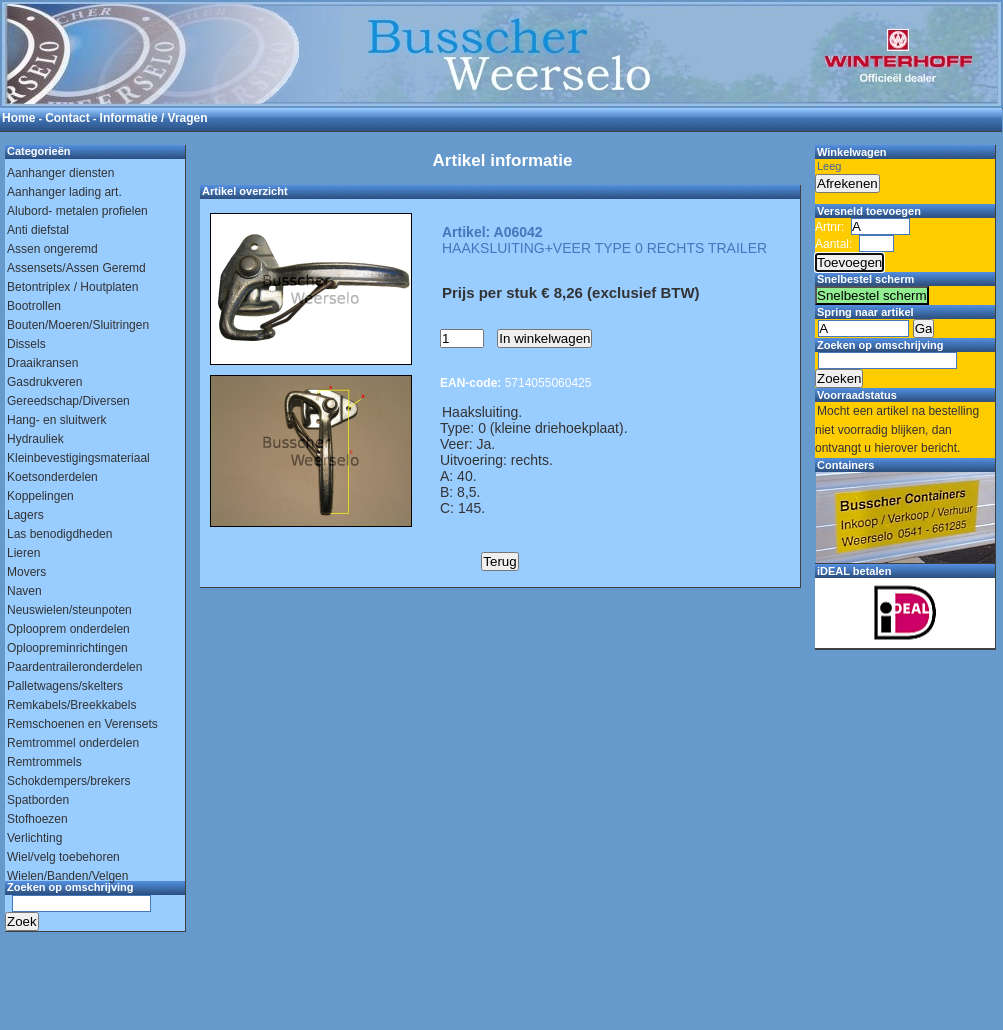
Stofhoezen (37, 819)
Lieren (23, 553)
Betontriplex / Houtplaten (72, 287)
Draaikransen (42, 363)
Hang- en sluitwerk (56, 420)
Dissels (26, 344)
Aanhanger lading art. (64, 192)
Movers (26, 572)
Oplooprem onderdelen (68, 629)
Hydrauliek (35, 439)
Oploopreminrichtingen (67, 648)
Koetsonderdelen (52, 477)
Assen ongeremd (52, 249)
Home (18, 118)
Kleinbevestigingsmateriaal (78, 458)
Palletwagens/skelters (65, 686)
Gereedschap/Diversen (68, 401)
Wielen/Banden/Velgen (67, 876)
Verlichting (34, 838)
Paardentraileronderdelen (74, 667)
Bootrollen (34, 306)
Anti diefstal (38, 230)
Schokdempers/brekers (68, 781)
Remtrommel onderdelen (73, 743)
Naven (24, 591)
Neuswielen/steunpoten (69, 610)
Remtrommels (44, 762)
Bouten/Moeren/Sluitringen (78, 325)
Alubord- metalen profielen (77, 211)
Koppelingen (40, 496)
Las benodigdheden (59, 534)
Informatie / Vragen (154, 118)
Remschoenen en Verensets (82, 724)
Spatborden (38, 800)
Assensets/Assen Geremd (76, 268)
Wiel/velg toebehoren (63, 857)
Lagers (25, 515)
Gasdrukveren (44, 382)
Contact (67, 118)
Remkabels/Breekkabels (71, 705)
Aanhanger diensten (60, 173)
